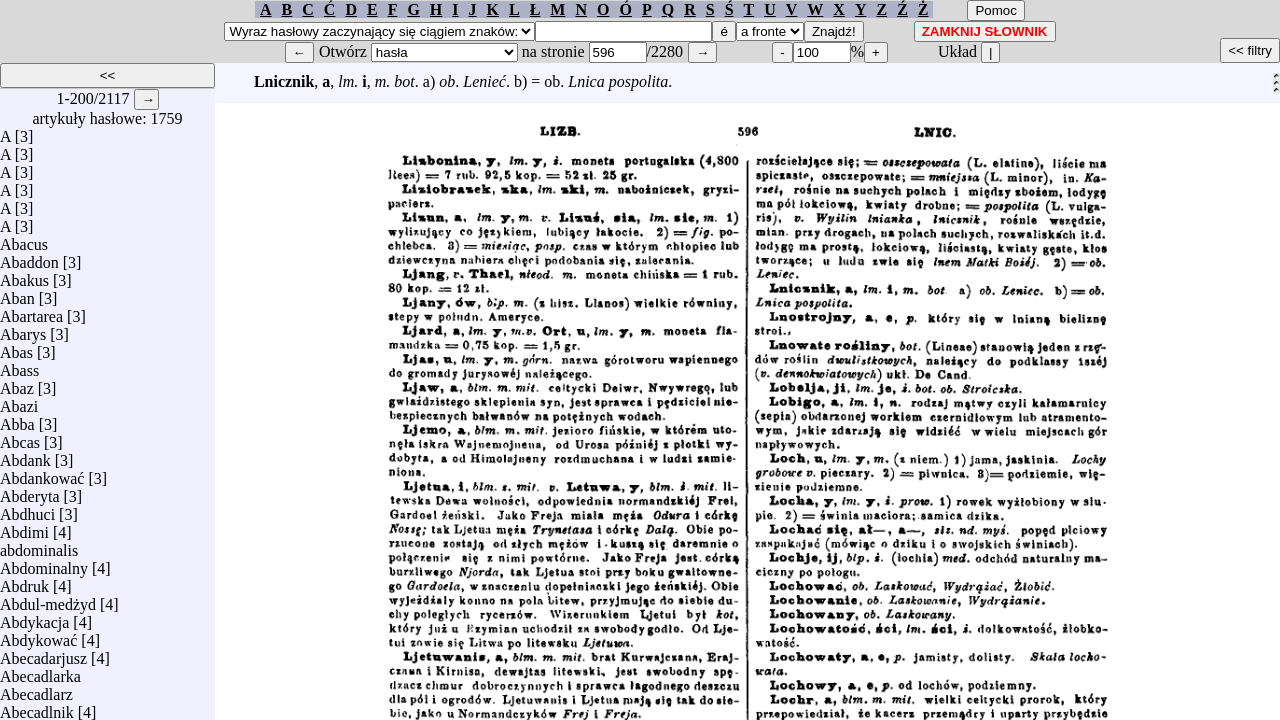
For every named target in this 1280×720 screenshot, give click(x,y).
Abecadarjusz (43, 653)
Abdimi (24, 527)
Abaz (17, 383)
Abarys (23, 329)
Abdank (25, 455)
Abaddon (29, 257)
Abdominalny (44, 563)
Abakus (24, 275)
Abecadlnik (37, 707)
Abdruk (24, 581)
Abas (16, 347)
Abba (17, 419)
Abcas (20, 437)
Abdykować (38, 635)
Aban (17, 293)
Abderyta (30, 491)
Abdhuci (27, 509)
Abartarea (31, 311)
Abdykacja (34, 617)
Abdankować (42, 473)
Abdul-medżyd (48, 599)
